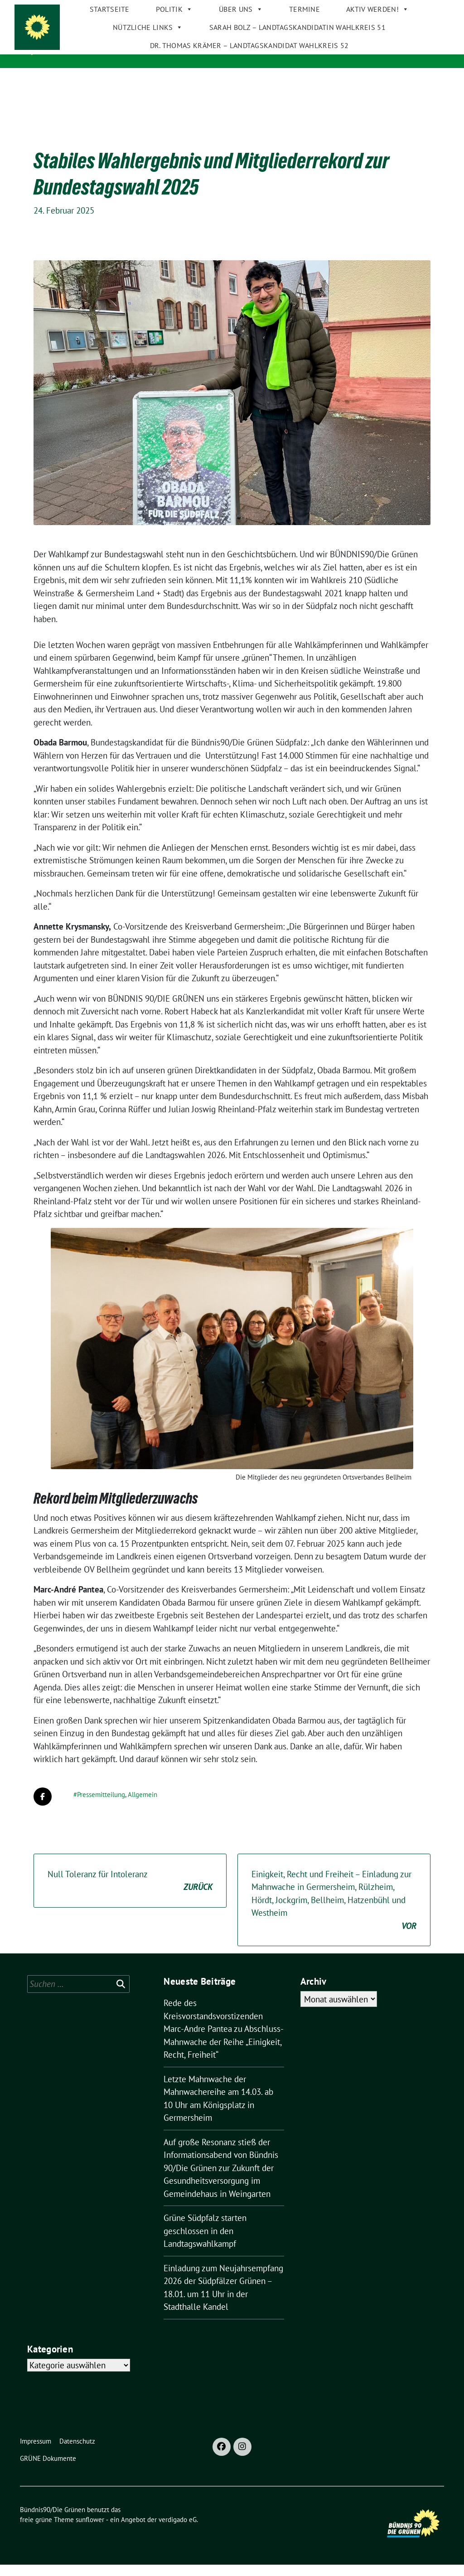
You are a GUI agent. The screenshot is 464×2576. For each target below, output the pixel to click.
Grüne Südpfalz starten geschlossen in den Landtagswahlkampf (205, 2242)
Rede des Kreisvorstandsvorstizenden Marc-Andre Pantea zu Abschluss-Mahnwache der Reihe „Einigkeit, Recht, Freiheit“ (224, 2040)
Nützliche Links (138, 95)
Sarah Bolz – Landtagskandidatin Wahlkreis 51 (288, 95)
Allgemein (142, 1806)
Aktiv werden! (368, 77)
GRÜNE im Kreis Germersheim (111, 49)
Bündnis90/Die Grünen (107, 37)
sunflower (90, 2531)
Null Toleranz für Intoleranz (130, 1892)
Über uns (232, 77)
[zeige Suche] (428, 9)
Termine (295, 77)
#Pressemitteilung (99, 1806)
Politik (164, 77)
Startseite (100, 77)
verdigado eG (178, 2531)
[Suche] (415, 9)
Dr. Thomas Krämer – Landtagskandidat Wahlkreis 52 (239, 113)
